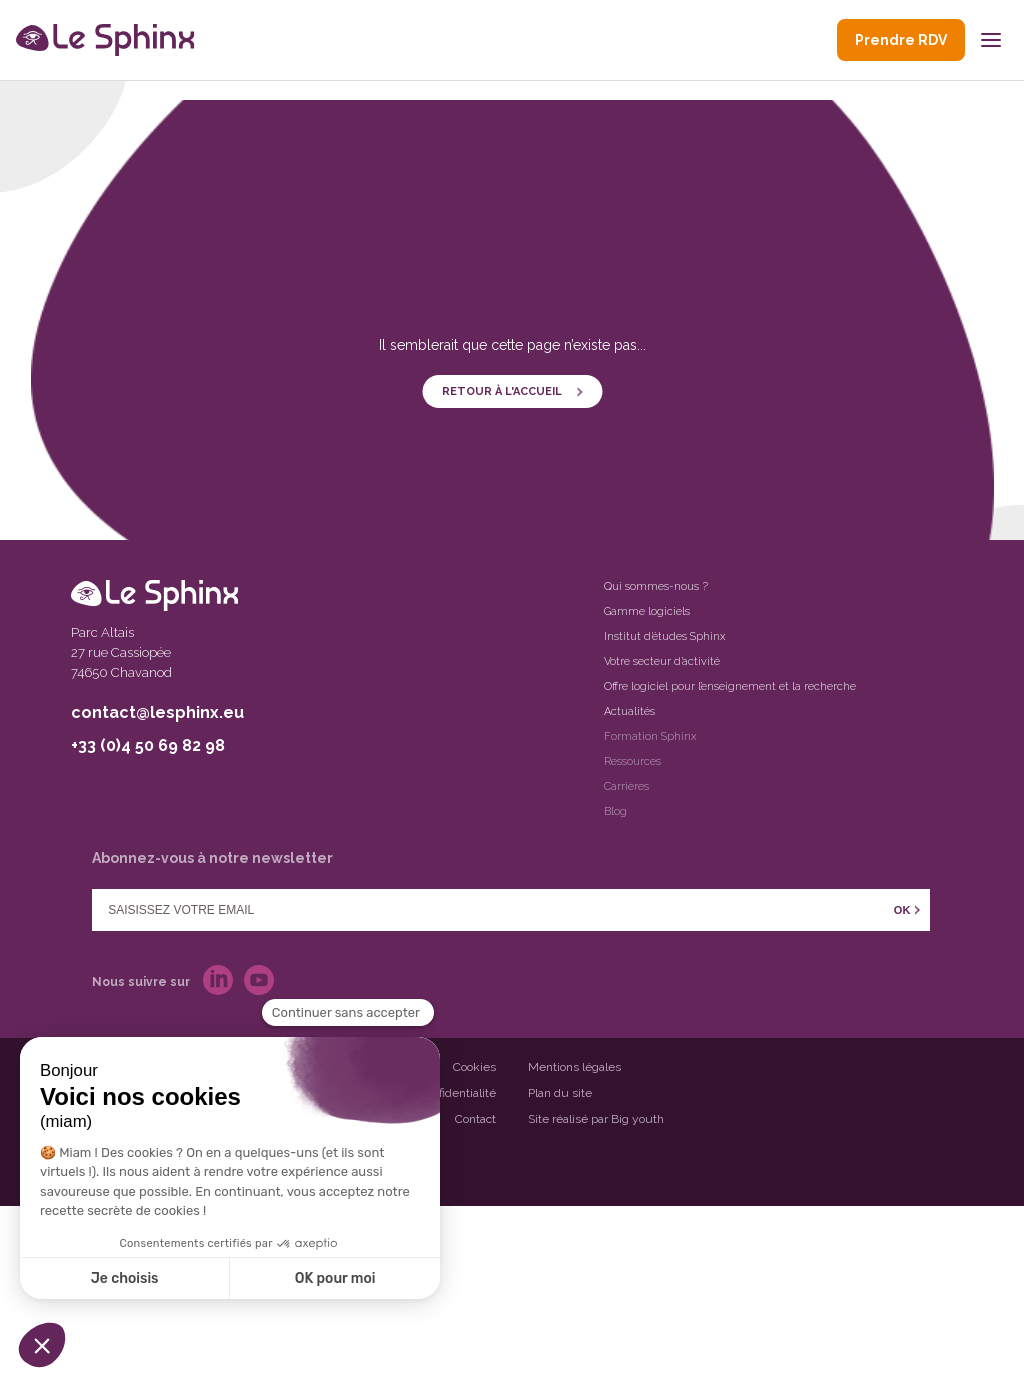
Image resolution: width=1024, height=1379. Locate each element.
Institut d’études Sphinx (664, 636)
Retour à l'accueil (502, 391)
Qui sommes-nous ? (656, 586)
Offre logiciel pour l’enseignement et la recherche (730, 686)
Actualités (629, 711)
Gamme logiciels (647, 611)
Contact (475, 1119)
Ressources (632, 761)
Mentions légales (574, 1067)
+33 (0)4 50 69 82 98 (148, 745)
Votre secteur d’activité (662, 661)
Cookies (474, 1067)
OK (902, 910)
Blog (615, 811)
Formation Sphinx (650, 736)
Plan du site (560, 1093)
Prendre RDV (901, 40)
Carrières (626, 786)
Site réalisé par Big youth (596, 1119)
